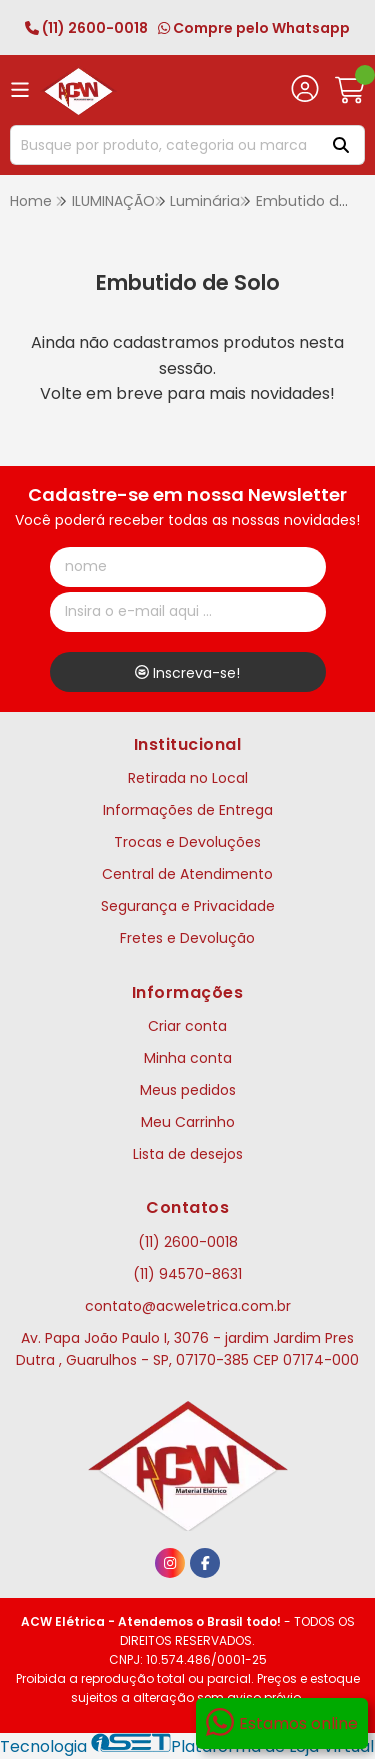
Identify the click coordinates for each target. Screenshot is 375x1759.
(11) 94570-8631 (187, 1274)
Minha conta (188, 1058)
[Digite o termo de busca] (162, 145)
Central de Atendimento (187, 874)
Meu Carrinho (188, 1122)
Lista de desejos (188, 1154)
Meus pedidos (188, 1090)
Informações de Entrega (188, 810)
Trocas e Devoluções (187, 842)
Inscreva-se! (187, 673)
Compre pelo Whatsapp (254, 28)
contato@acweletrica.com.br (188, 1306)
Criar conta (187, 1026)
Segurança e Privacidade (188, 906)
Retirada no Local (188, 778)
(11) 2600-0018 (86, 28)
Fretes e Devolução (187, 938)
